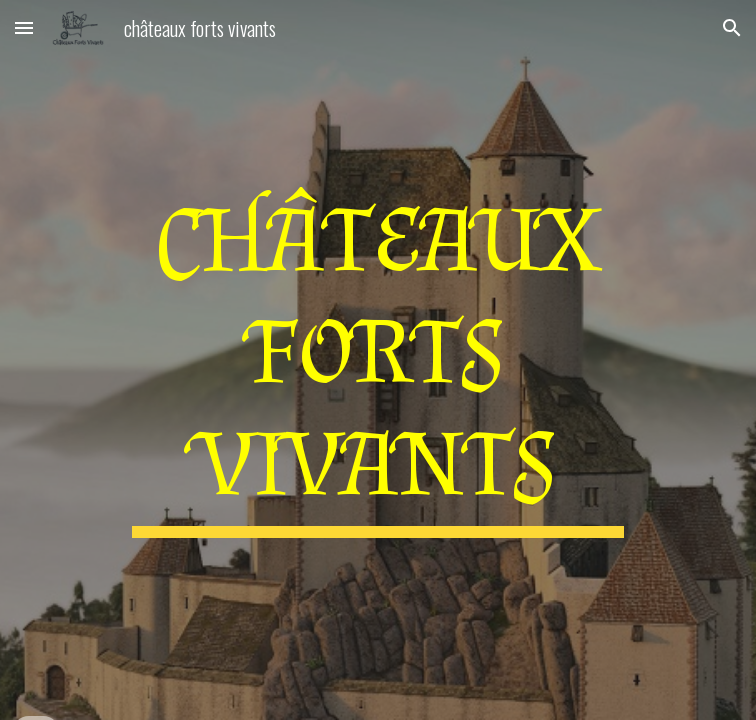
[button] (24, 27)
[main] (377, 360)
